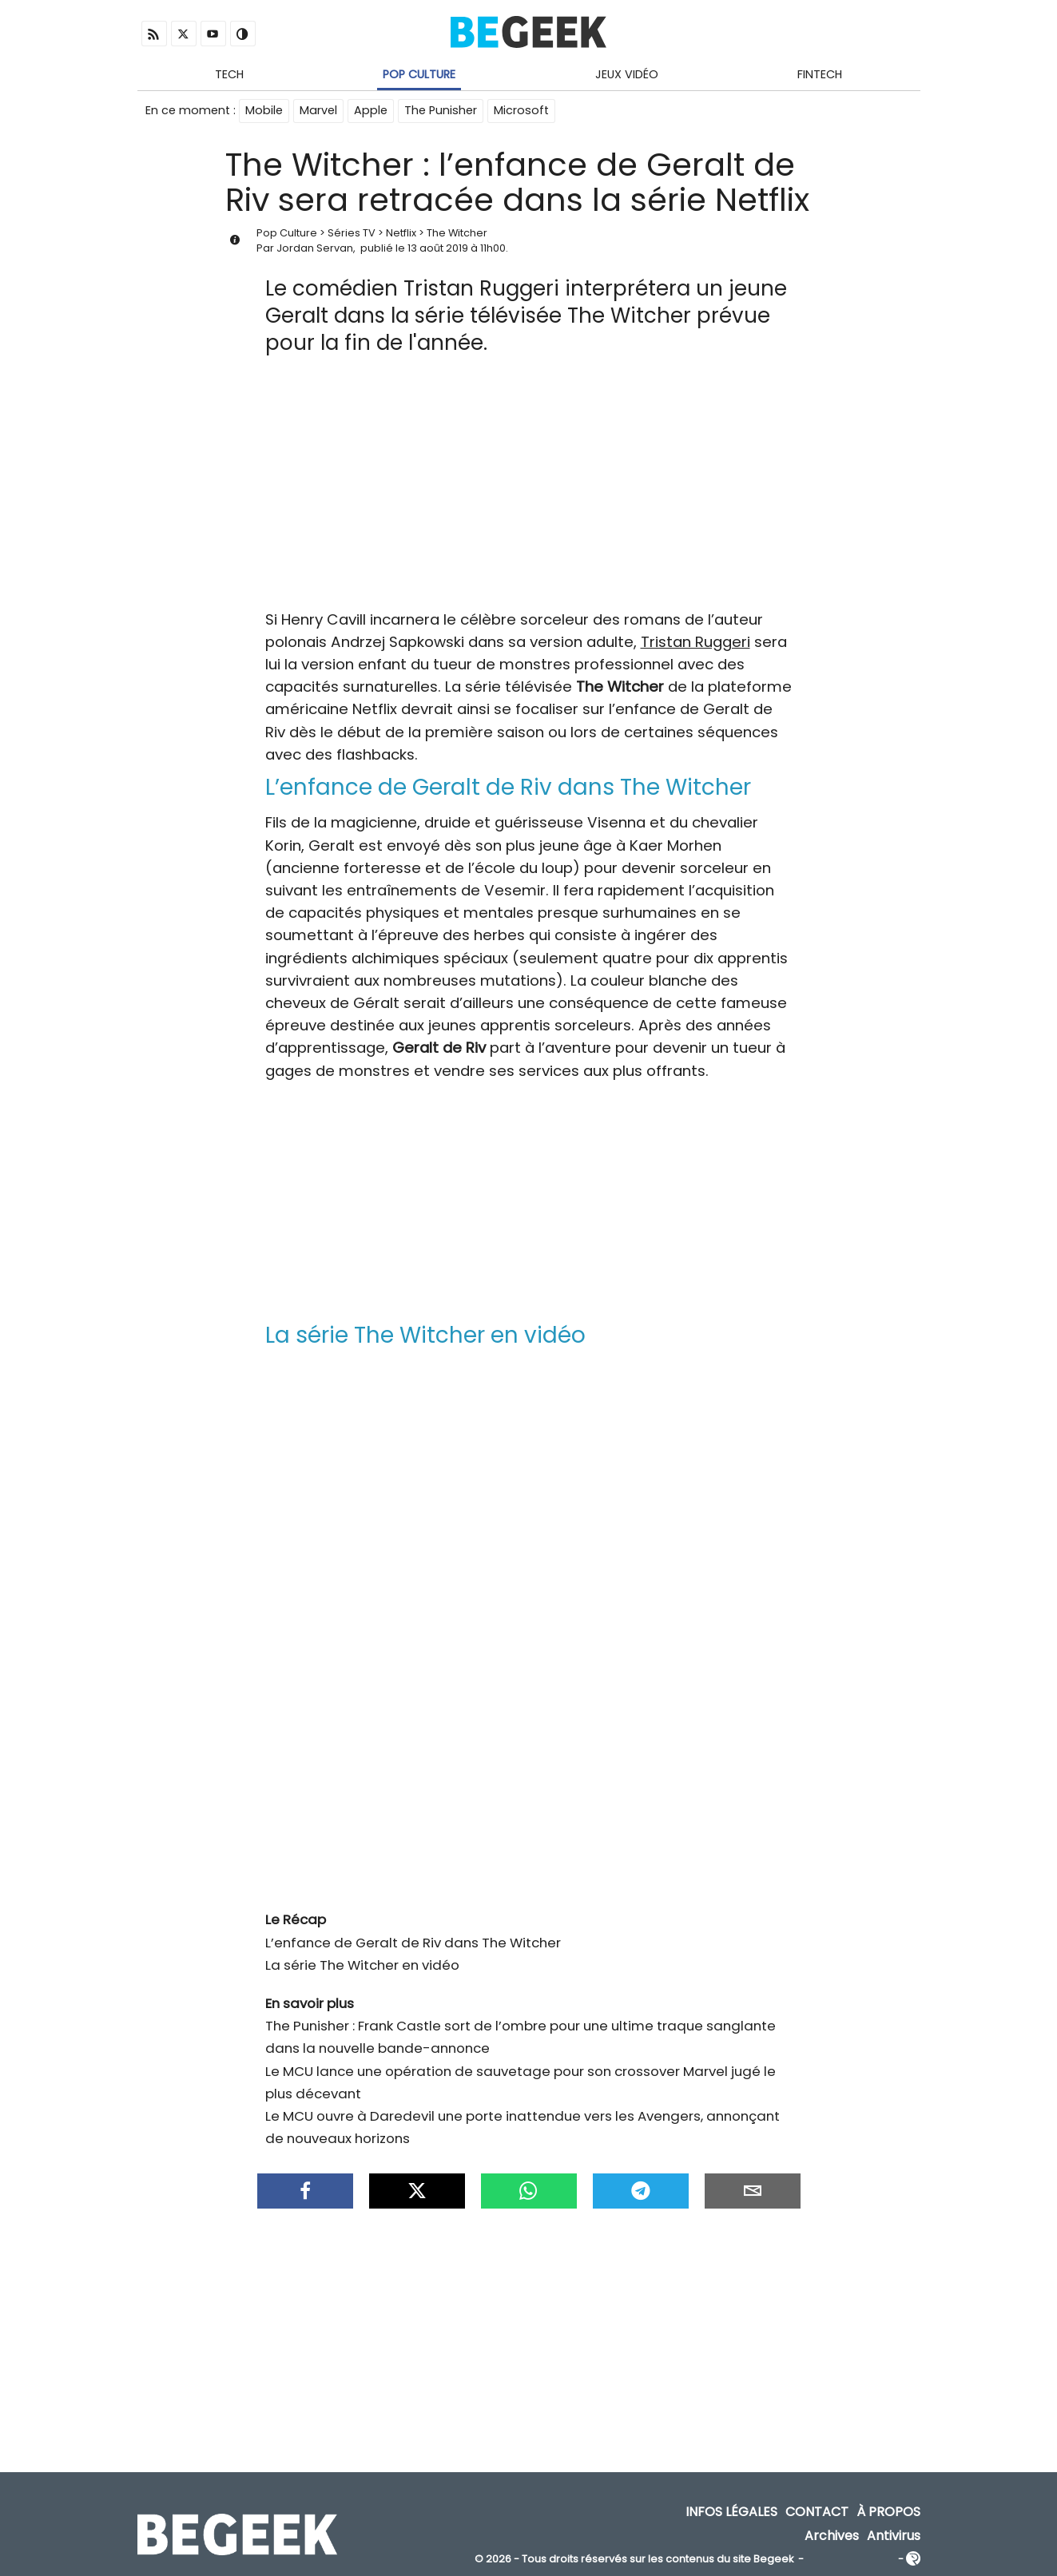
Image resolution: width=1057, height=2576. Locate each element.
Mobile (264, 110)
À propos (888, 2512)
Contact (816, 2512)
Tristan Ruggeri (695, 642)
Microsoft (521, 110)
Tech (229, 74)
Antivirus (893, 2535)
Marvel (318, 110)
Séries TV (352, 233)
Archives (832, 2535)
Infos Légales (731, 2512)
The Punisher (440, 110)
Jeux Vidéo (626, 74)
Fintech (819, 74)
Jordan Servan (314, 248)
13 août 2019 (437, 248)
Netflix (401, 233)
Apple (370, 110)
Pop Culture (419, 74)
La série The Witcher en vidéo (362, 1965)
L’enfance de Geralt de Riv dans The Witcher (413, 1942)
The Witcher (457, 233)
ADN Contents (851, 2559)
